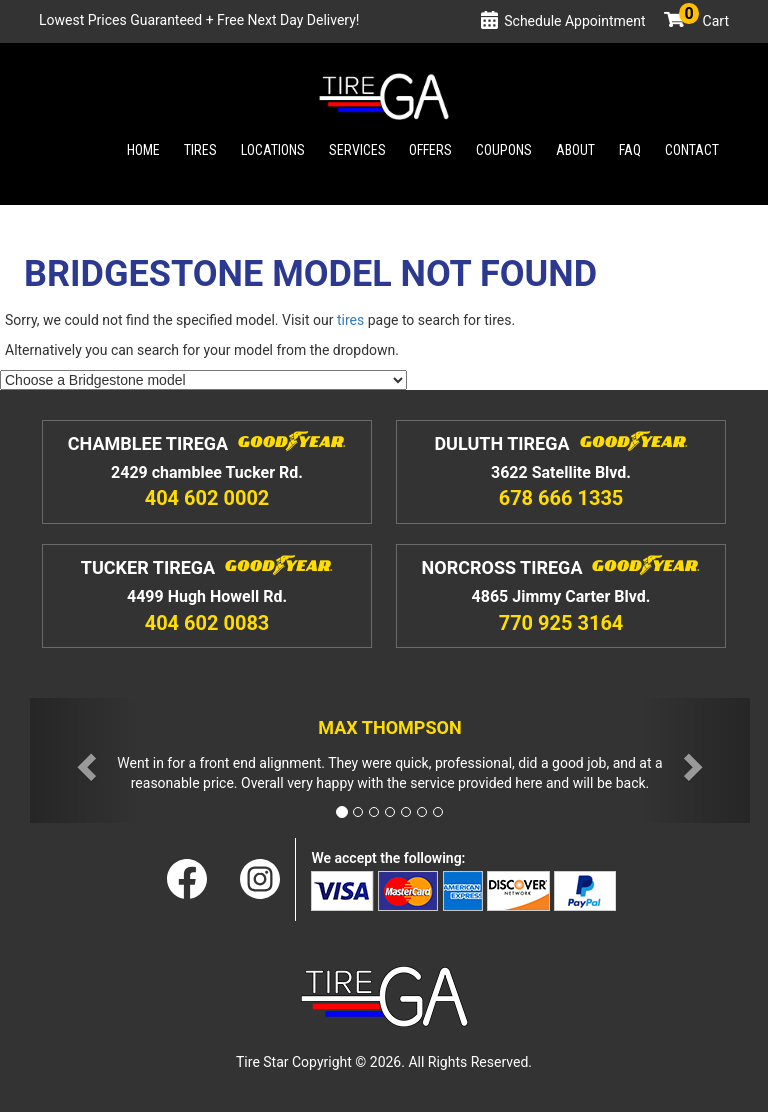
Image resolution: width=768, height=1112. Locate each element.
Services (357, 150)
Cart (704, 21)
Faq (630, 150)
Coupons (504, 150)
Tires (200, 150)
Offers (430, 150)
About (575, 150)
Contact (692, 150)
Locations (273, 150)
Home (143, 150)
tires (350, 320)
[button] (84, 760)
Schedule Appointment (574, 21)
